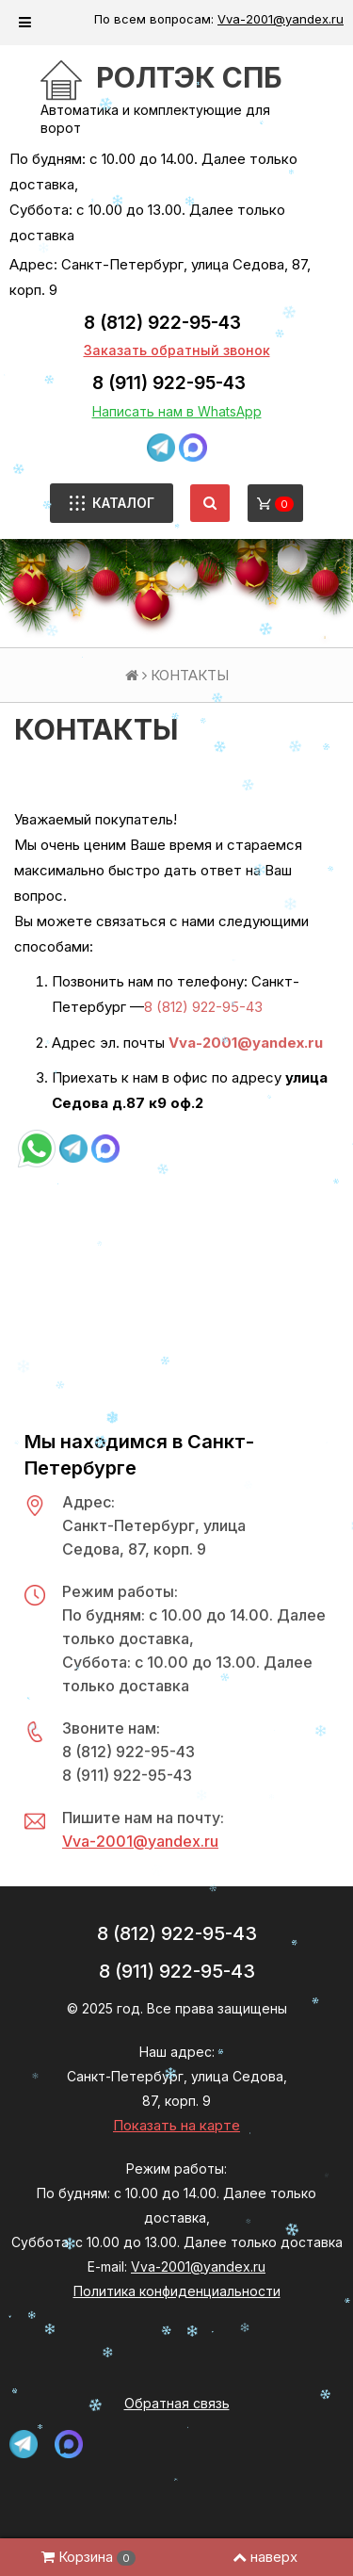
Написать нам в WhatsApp (177, 411)
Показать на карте (176, 2125)
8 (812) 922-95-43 (162, 323)
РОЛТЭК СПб (189, 77)
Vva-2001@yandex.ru (280, 18)
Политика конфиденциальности (177, 2291)
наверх (265, 2557)
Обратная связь (177, 2403)
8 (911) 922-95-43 (169, 383)
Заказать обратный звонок (177, 350)
